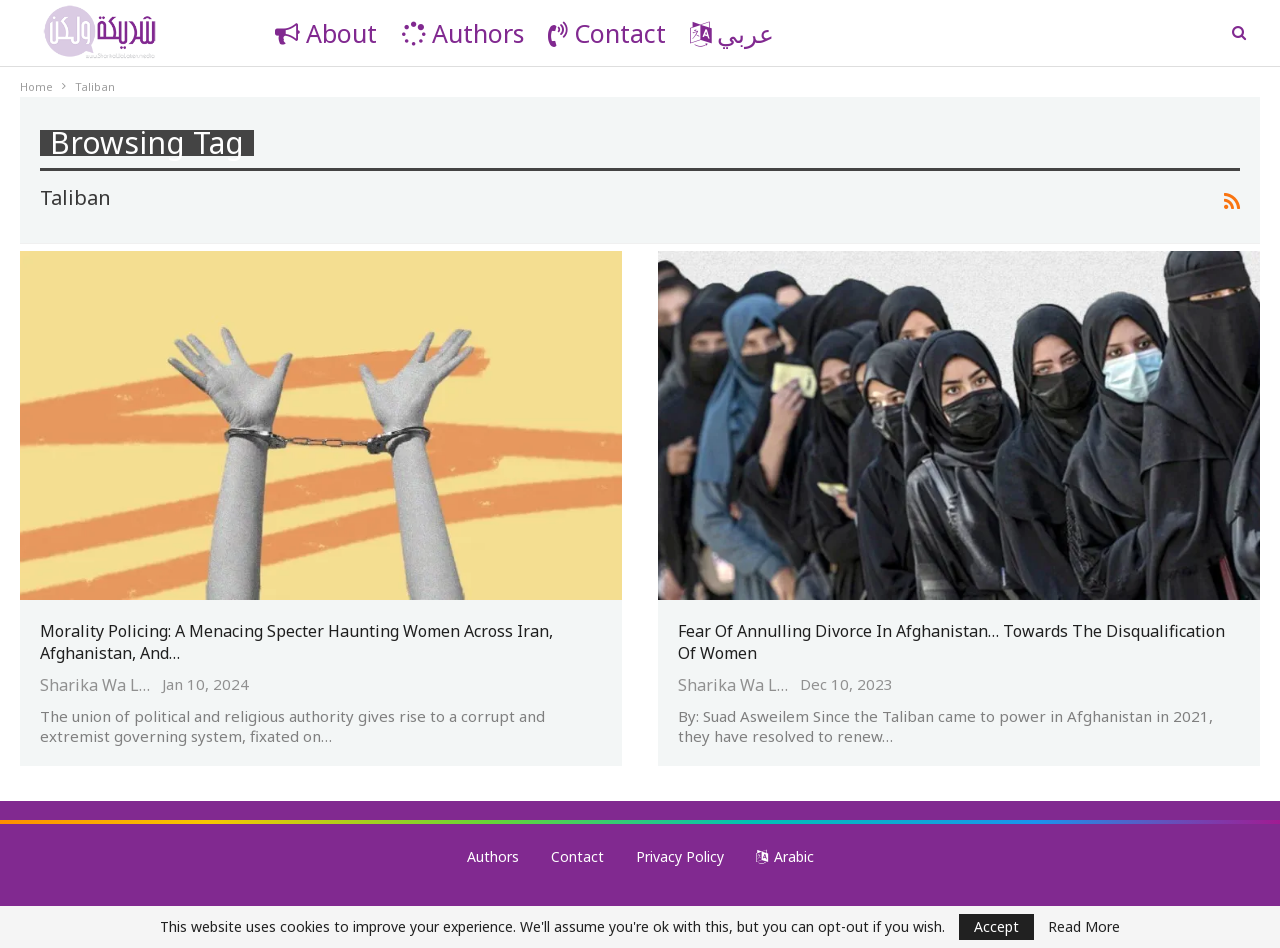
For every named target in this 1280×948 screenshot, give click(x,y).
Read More (1084, 927)
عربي (732, 33)
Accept (996, 926)
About (326, 33)
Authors (462, 33)
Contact (607, 33)
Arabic (785, 856)
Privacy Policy (680, 856)
